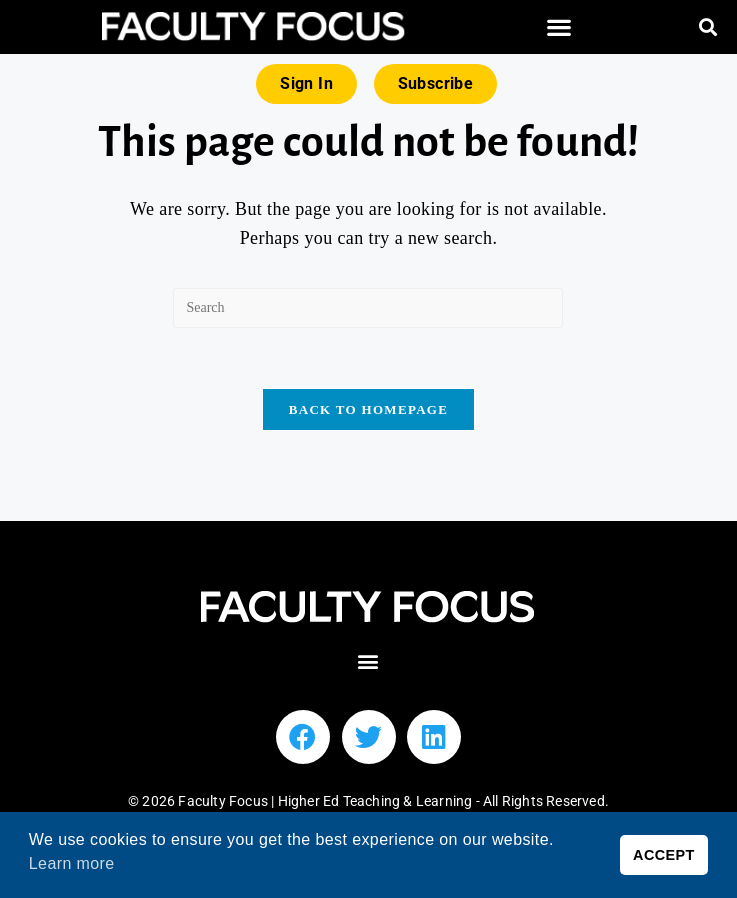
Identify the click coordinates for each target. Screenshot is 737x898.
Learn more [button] (72, 863)
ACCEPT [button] (664, 855)
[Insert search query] (368, 308)
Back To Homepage (368, 409)
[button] (560, 27)
